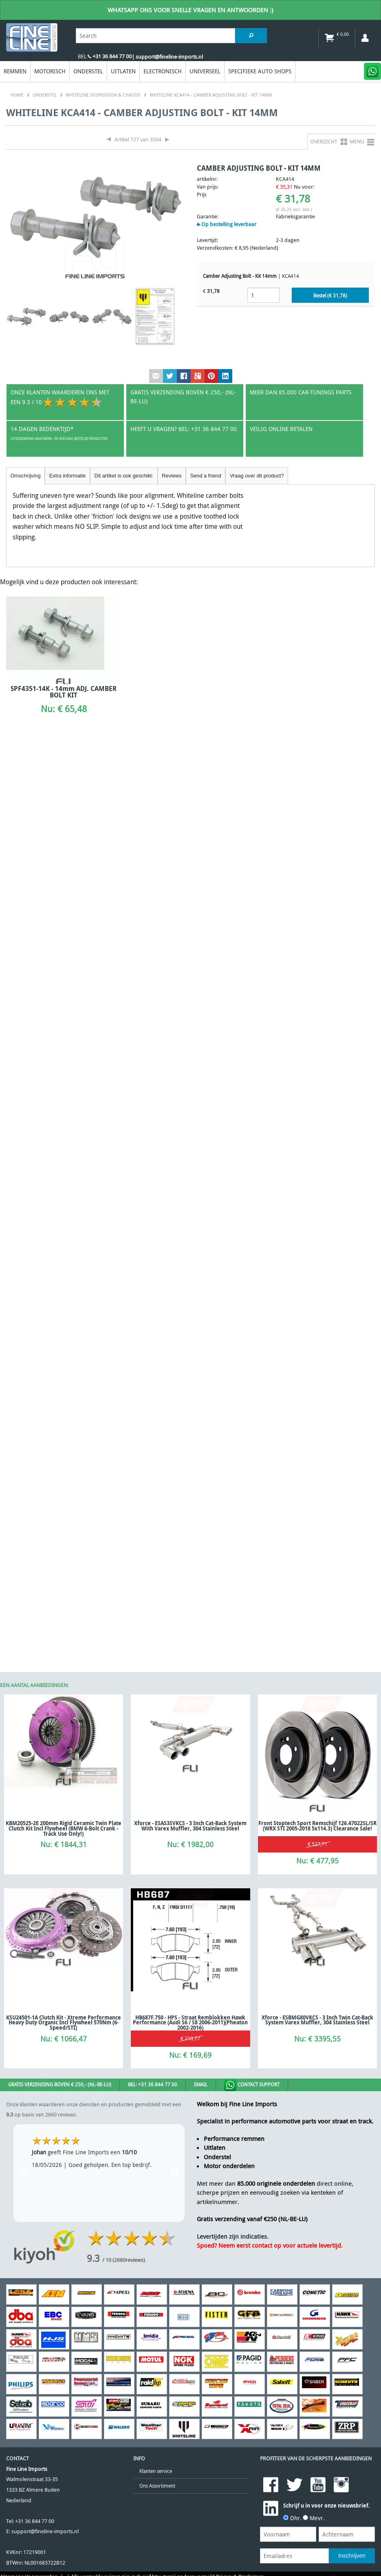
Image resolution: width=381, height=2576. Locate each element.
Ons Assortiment (157, 1601)
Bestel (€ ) (330, 295)
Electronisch (162, 71)
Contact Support (252, 1200)
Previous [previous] (24, 1288)
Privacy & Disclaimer (239, 1691)
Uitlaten (123, 71)
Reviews (171, 476)
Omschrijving (26, 476)
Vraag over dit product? (257, 476)
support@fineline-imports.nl (45, 1646)
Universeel (204, 71)
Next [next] (174, 1288)
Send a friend (205, 476)
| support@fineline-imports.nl (167, 56)
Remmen (15, 71)
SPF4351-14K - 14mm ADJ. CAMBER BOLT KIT (64, 692)
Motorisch (50, 71)
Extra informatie (67, 476)
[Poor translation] (59, 1748)
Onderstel (88, 71)
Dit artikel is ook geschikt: (124, 476)
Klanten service (155, 1586)
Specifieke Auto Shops (259, 71)
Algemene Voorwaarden (29, 1691)
